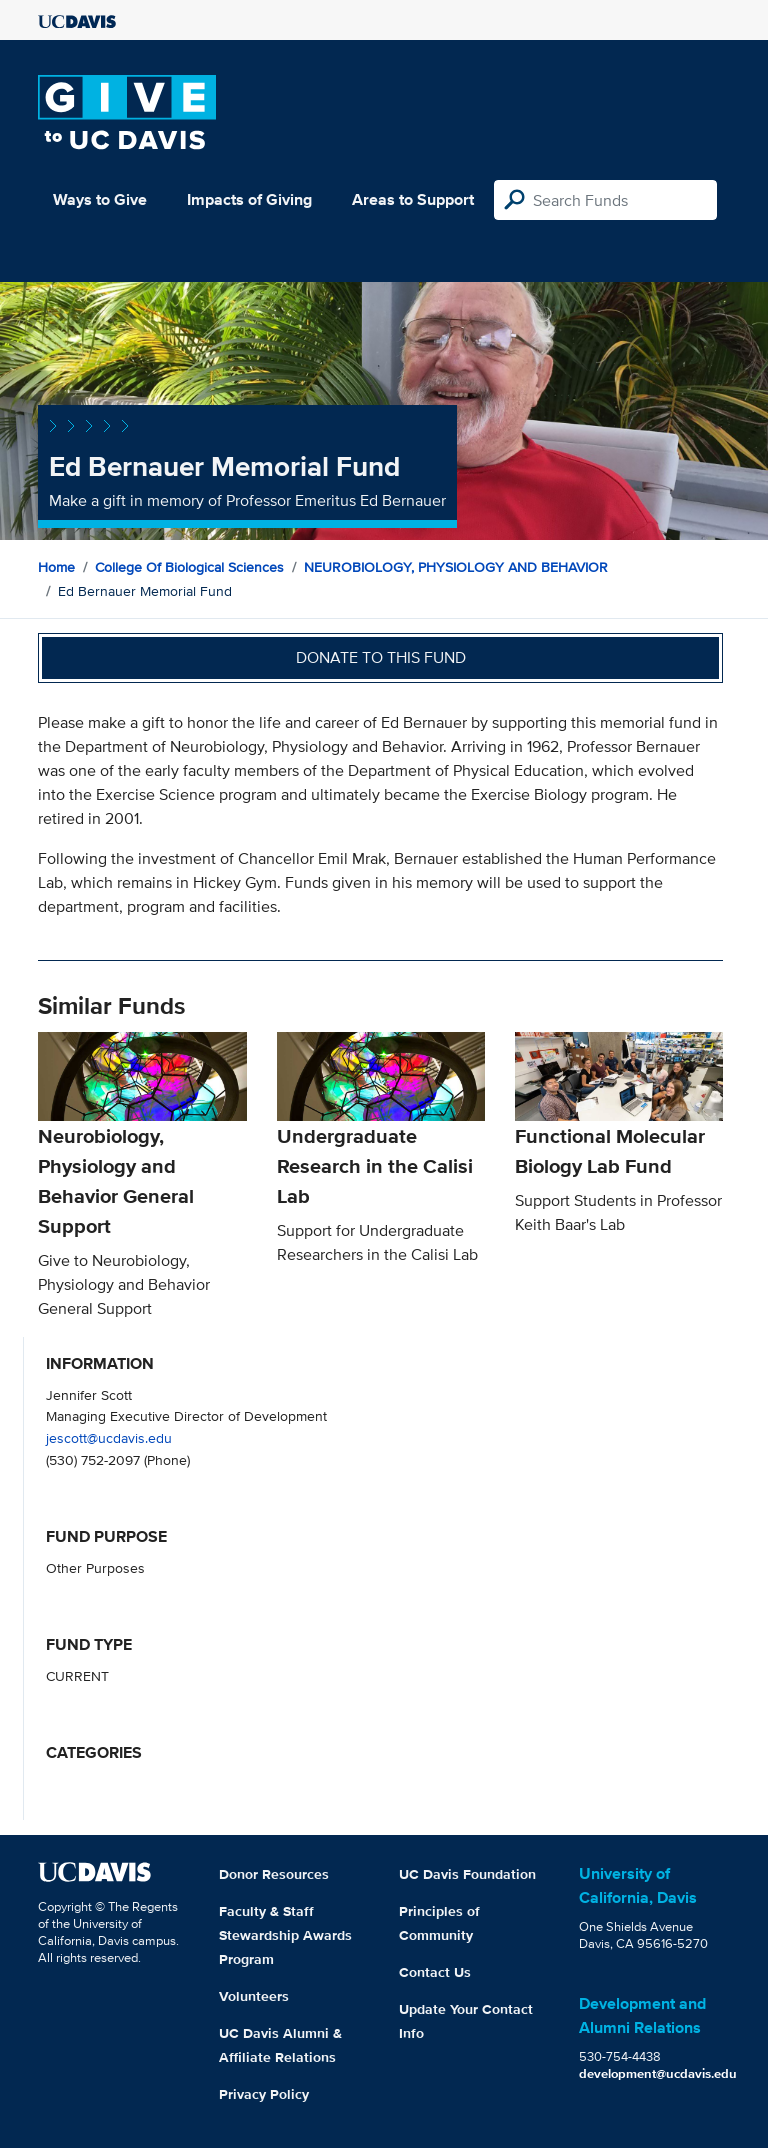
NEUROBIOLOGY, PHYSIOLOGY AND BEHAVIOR (456, 567)
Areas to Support (413, 199)
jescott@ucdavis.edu (109, 1437)
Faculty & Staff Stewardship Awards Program (285, 1935)
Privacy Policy (264, 2094)
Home (56, 567)
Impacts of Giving (249, 199)
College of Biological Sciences (189, 567)
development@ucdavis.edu (658, 2073)
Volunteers (254, 1996)
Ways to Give (100, 199)
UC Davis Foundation (467, 1874)
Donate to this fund (381, 657)
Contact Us (435, 1972)
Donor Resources (274, 1874)
